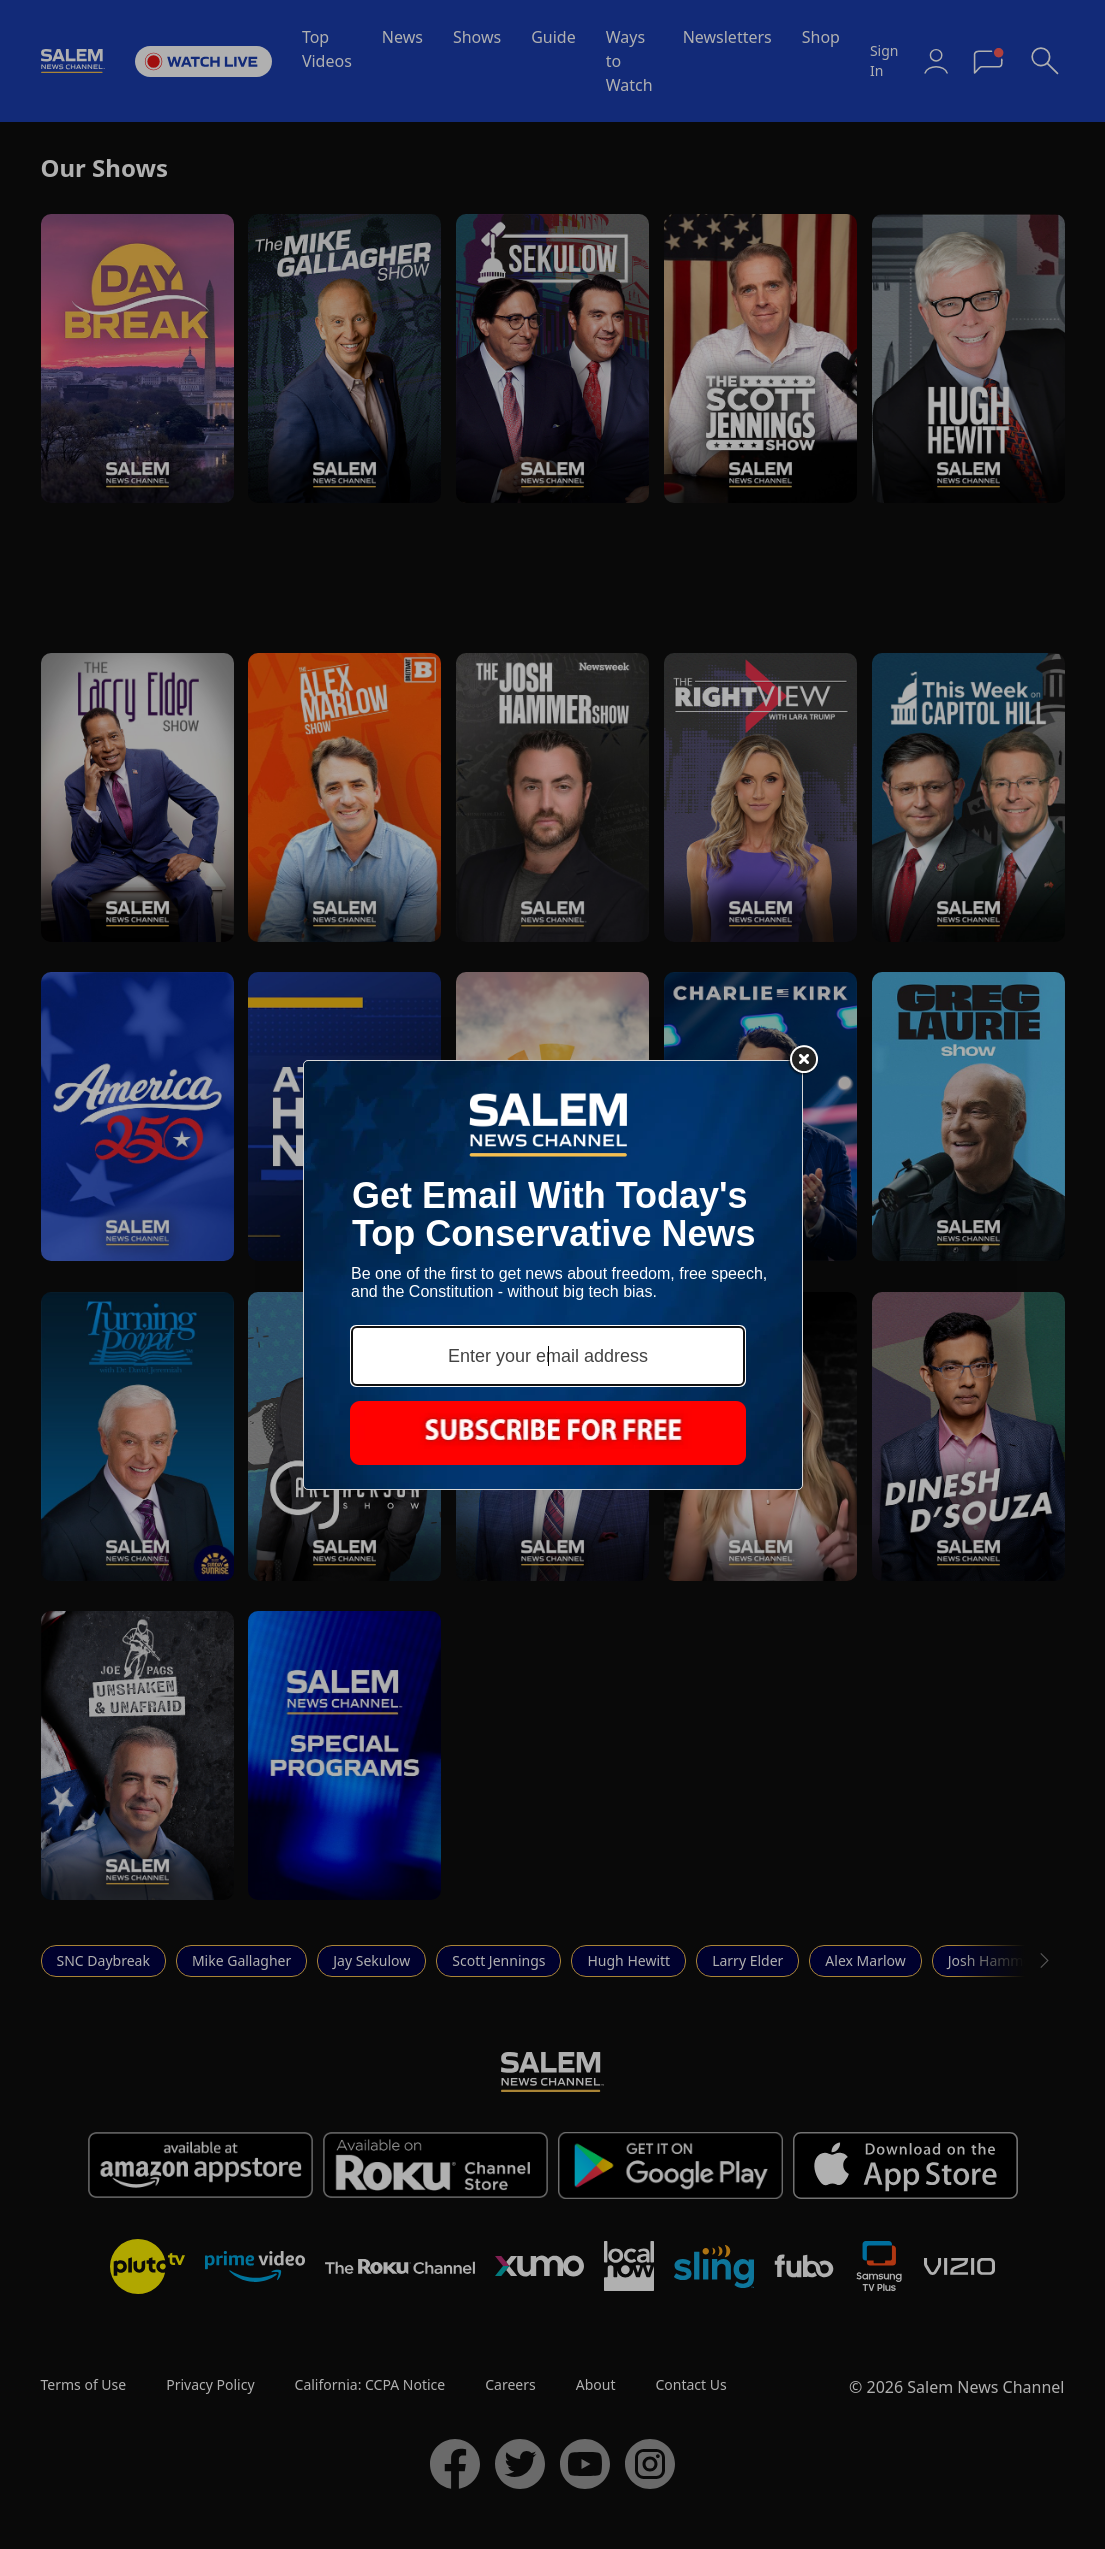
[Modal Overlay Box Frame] (553, 1275)
